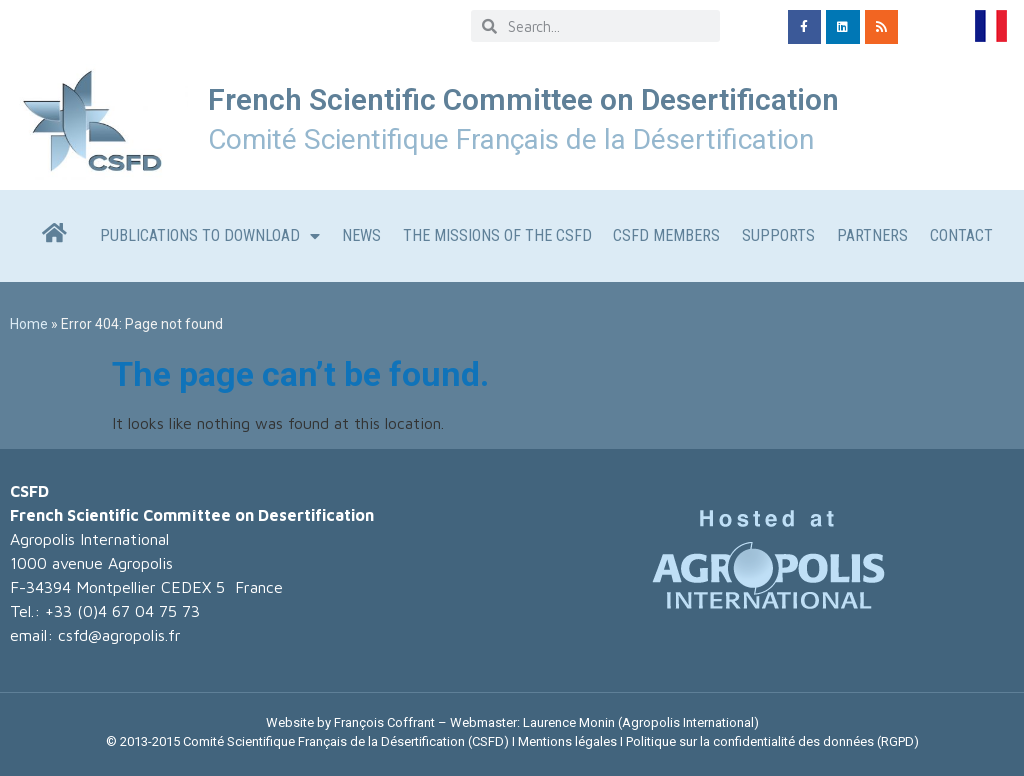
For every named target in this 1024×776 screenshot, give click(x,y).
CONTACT (961, 235)
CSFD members (666, 235)
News (361, 235)
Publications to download (210, 236)
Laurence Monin (569, 722)
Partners (872, 235)
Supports (778, 235)
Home (29, 324)
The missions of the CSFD (497, 235)
